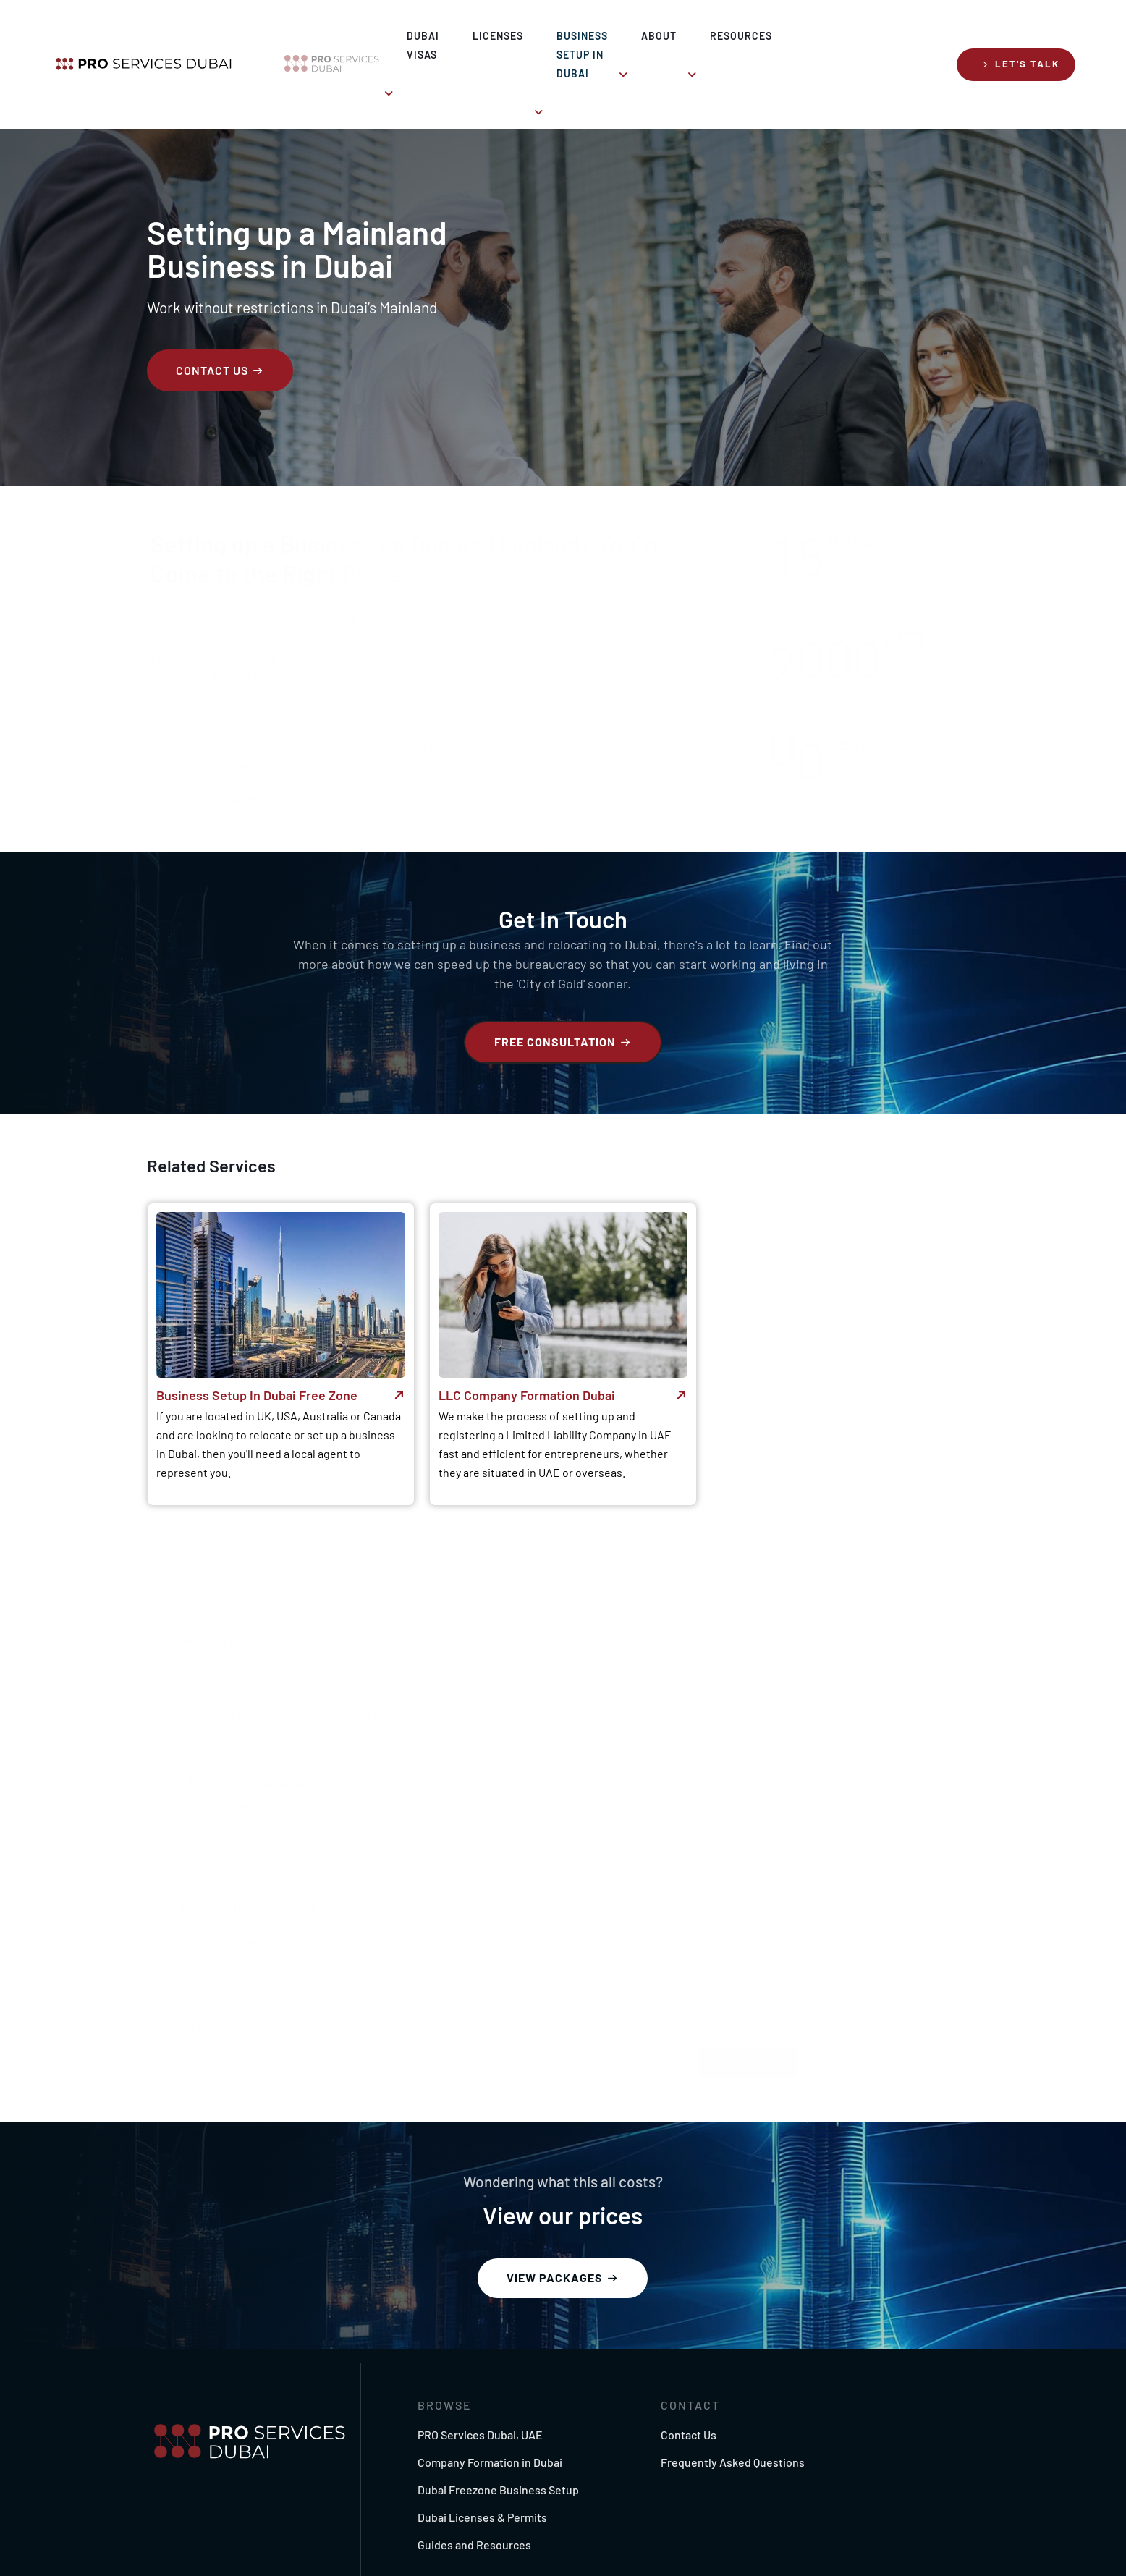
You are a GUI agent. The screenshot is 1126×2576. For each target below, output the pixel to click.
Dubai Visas (351, 36)
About (718, 36)
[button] (1020, 36)
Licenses (457, 36)
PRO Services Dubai (262, 726)
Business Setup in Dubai (584, 36)
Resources (815, 36)
